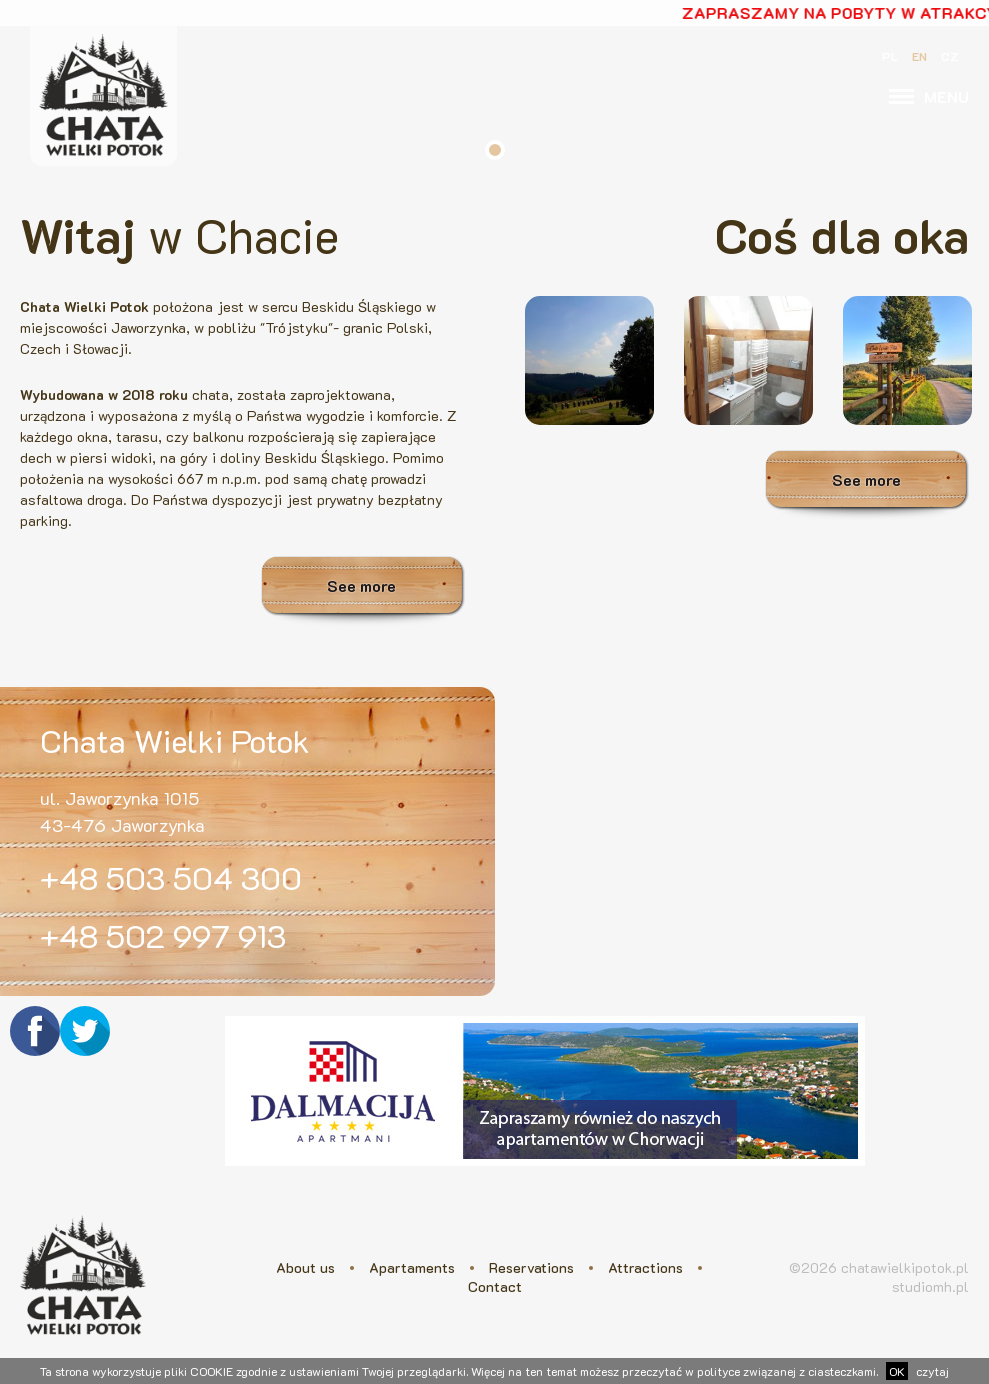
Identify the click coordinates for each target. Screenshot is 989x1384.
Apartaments (412, 1267)
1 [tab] (495, 150)
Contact (495, 1286)
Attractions (645, 1267)
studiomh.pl (930, 1286)
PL (890, 56)
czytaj (932, 1371)
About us (305, 1267)
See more (361, 585)
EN (919, 56)
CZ (950, 56)
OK (897, 1371)
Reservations (531, 1267)
